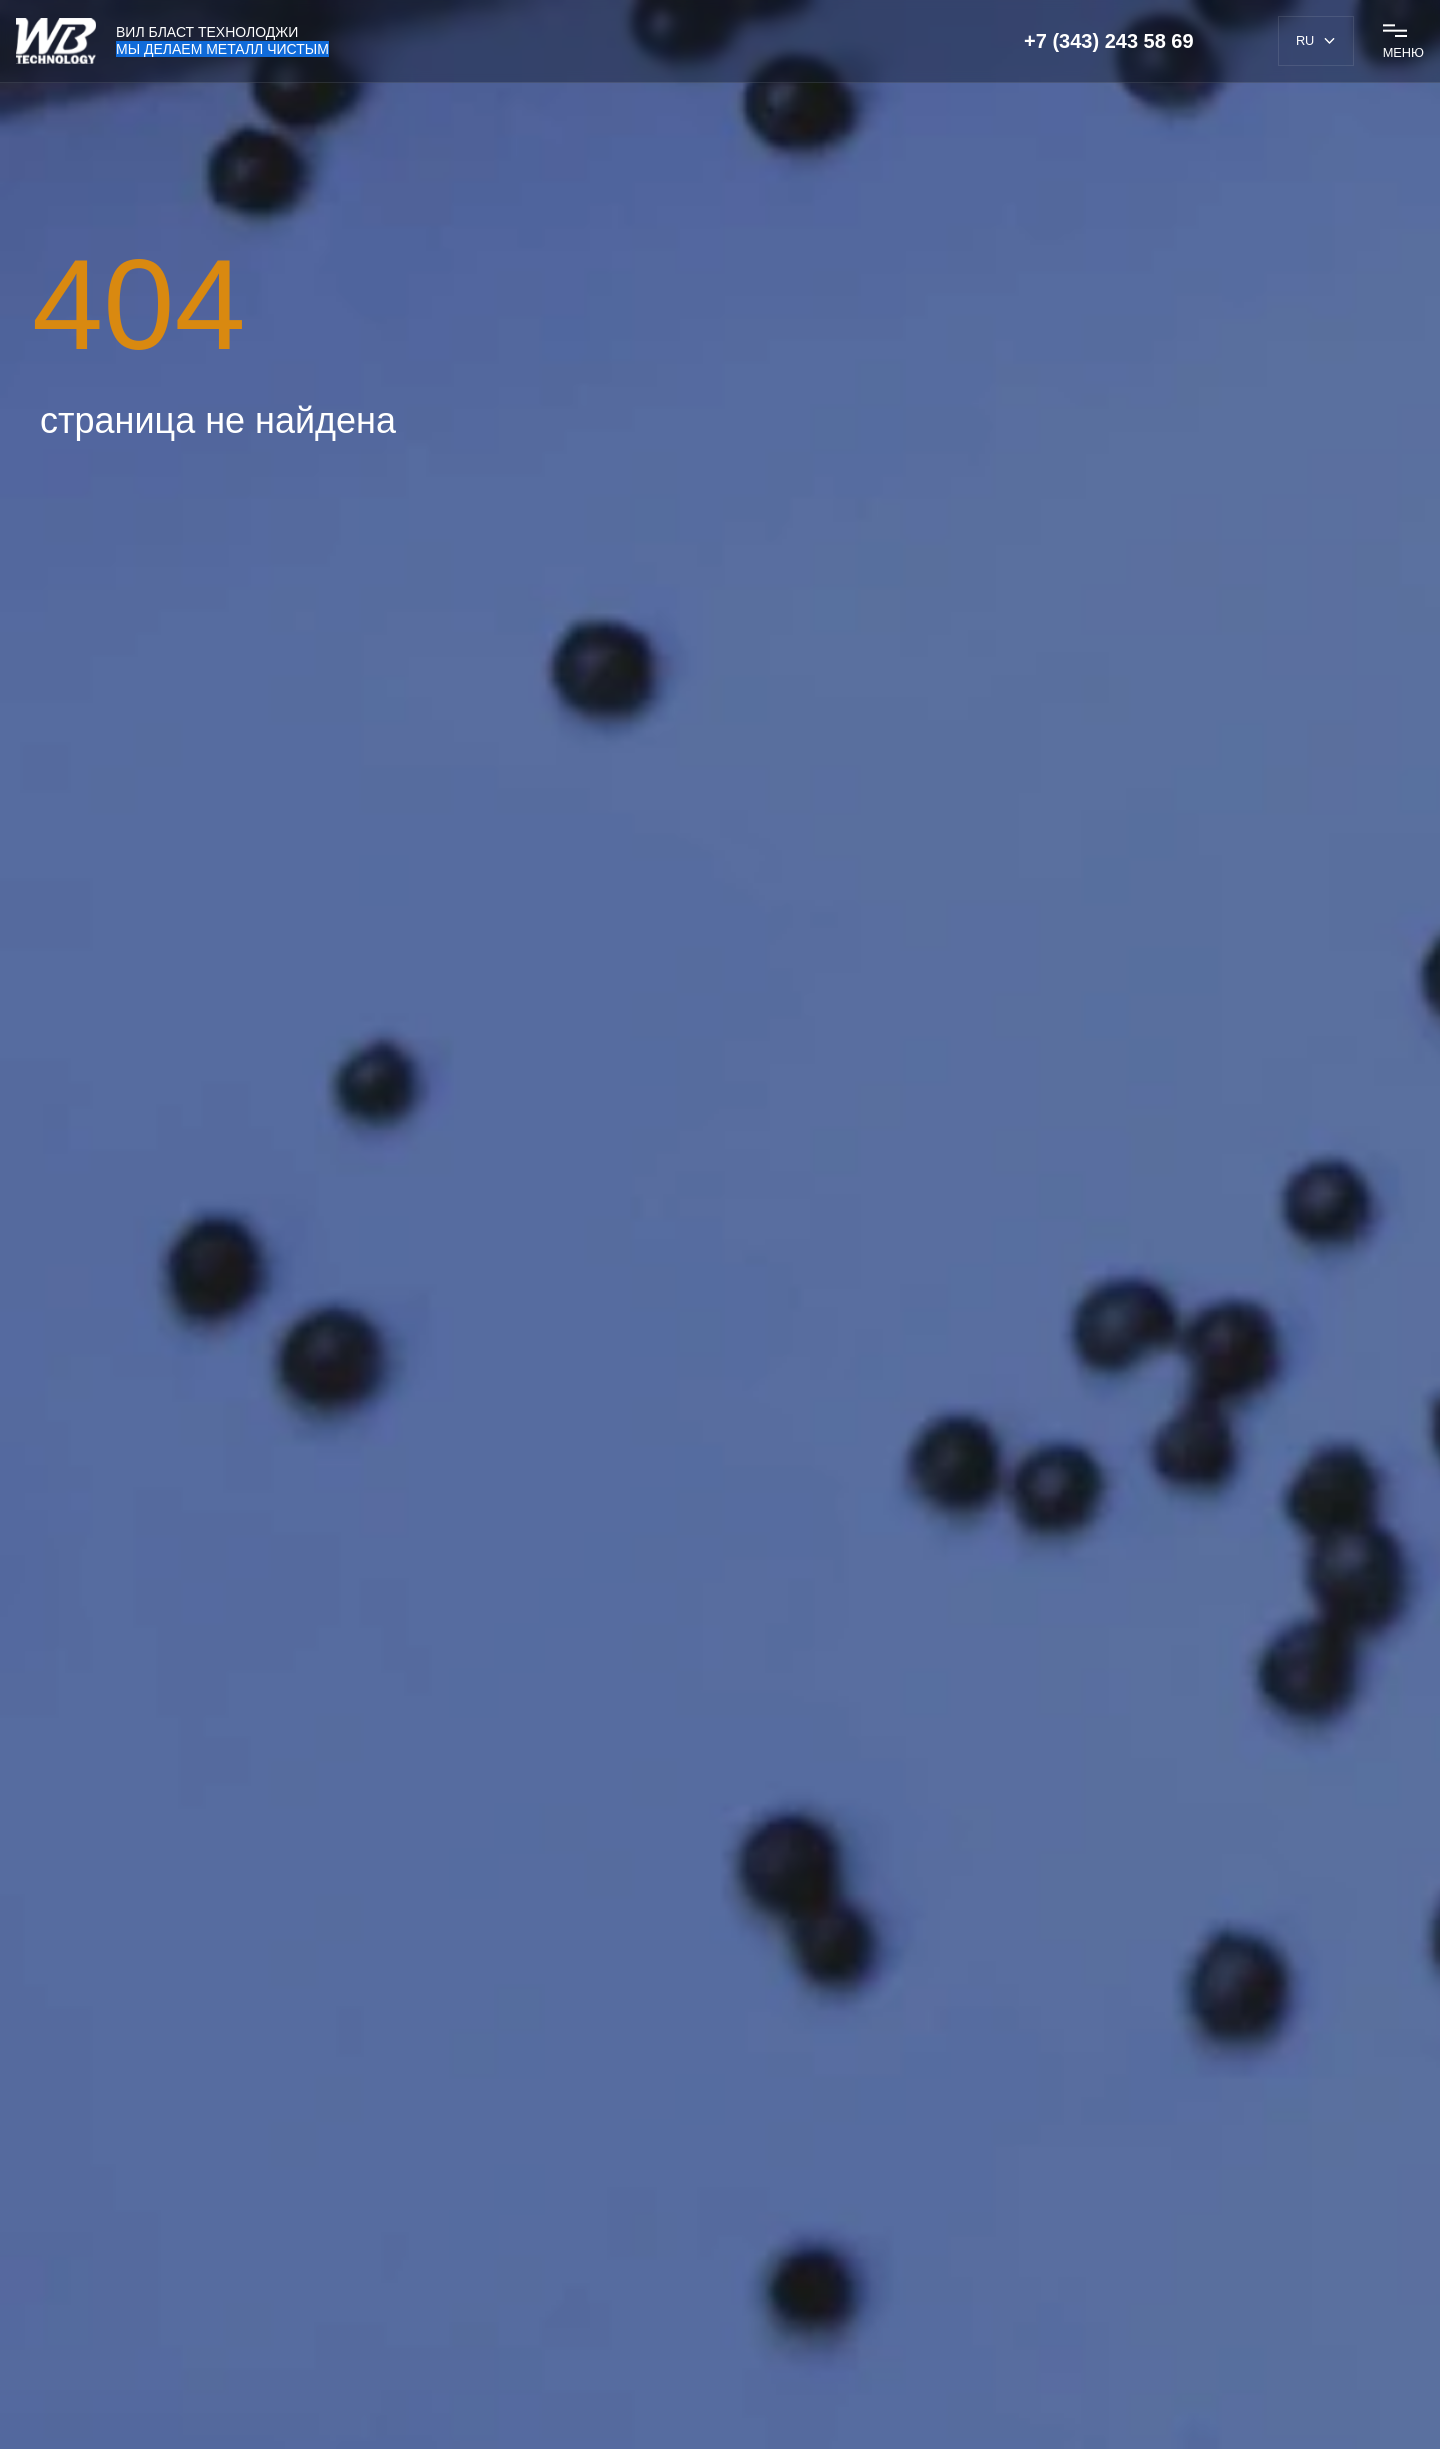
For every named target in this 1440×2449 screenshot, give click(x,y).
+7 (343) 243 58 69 (1109, 41)
